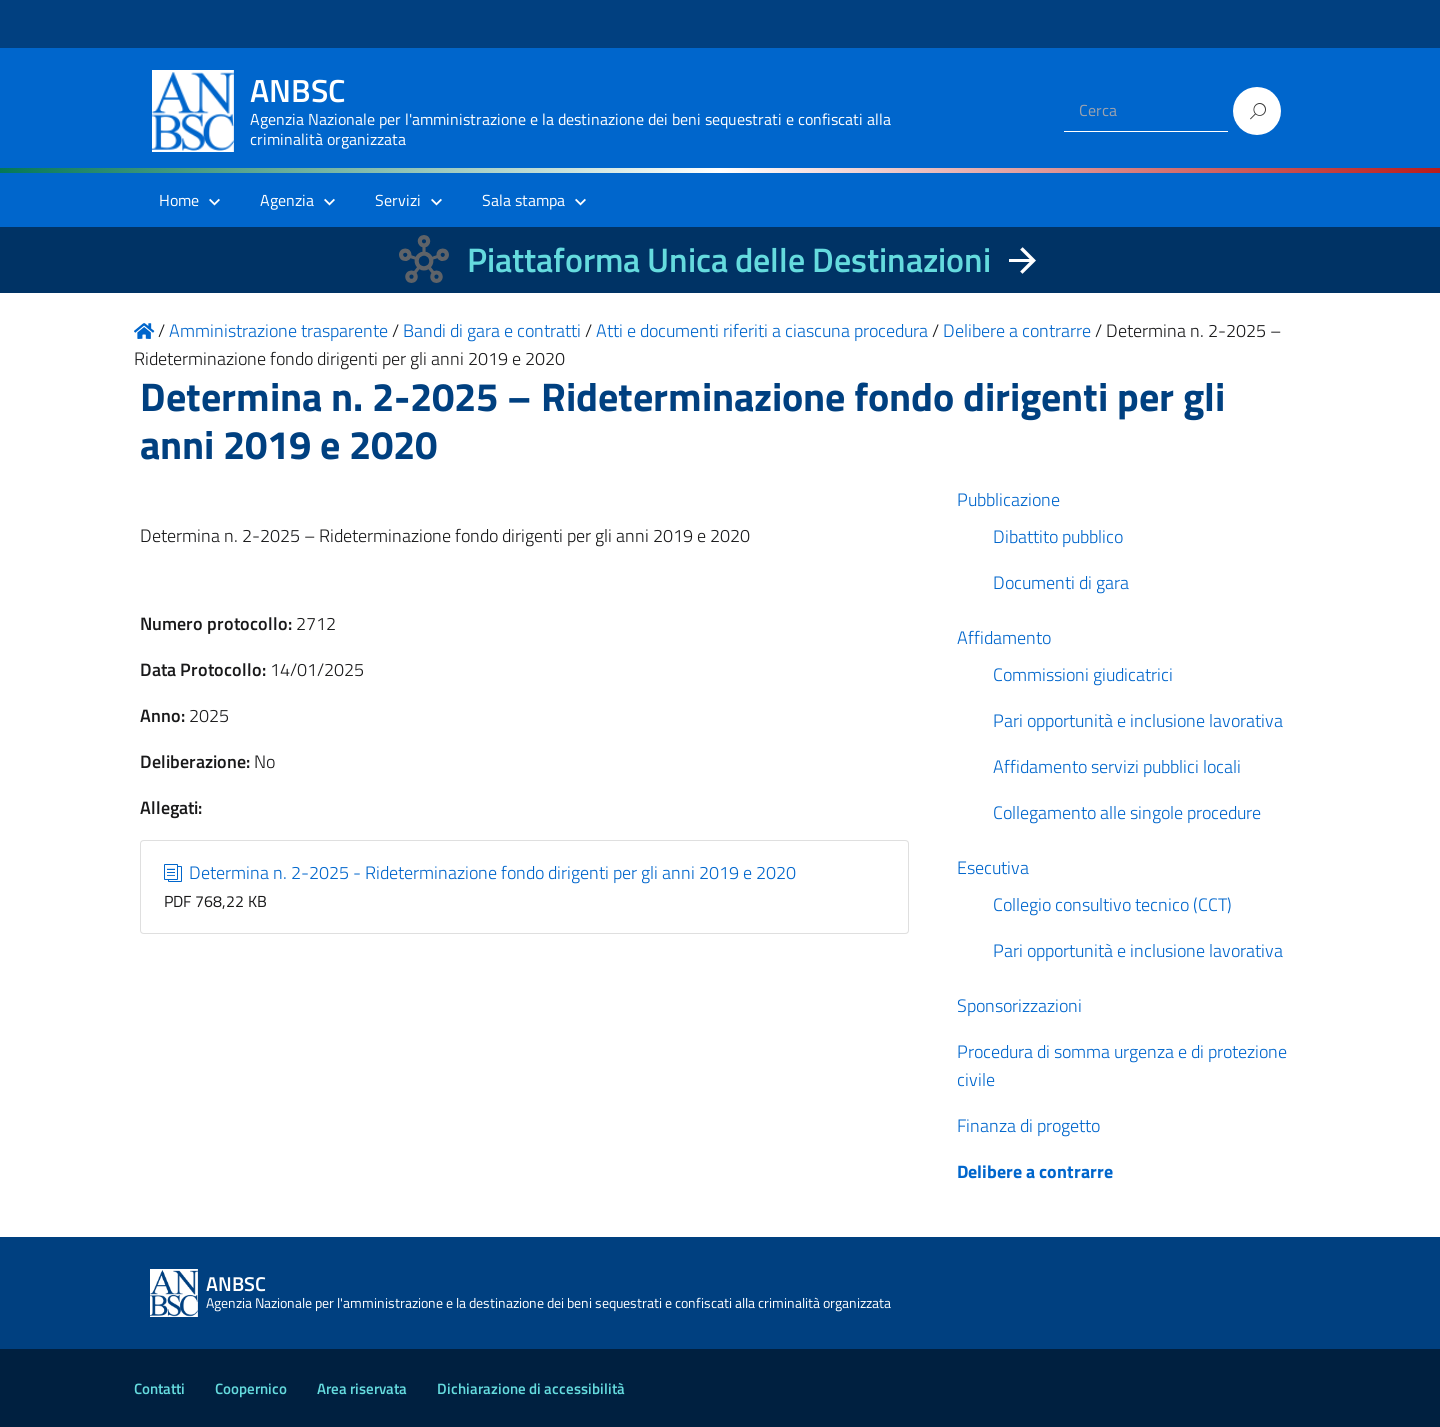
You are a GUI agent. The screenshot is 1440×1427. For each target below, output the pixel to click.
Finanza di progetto (1028, 1125)
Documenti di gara (1061, 582)
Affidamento (1004, 637)
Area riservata (362, 1388)
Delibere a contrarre (1035, 1171)
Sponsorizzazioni (1019, 1005)
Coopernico (251, 1388)
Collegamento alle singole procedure (1127, 812)
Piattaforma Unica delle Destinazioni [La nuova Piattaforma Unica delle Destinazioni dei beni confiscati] (729, 259)
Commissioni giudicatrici (1083, 674)
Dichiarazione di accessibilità (531, 1388)
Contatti (159, 1388)
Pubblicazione (1008, 499)
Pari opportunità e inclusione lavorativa (1138, 720)
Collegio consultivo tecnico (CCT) (1112, 904)
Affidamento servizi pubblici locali (1117, 766)
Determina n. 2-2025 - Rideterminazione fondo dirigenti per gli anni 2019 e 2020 (480, 872)
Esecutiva (993, 867)
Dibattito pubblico (1058, 536)
